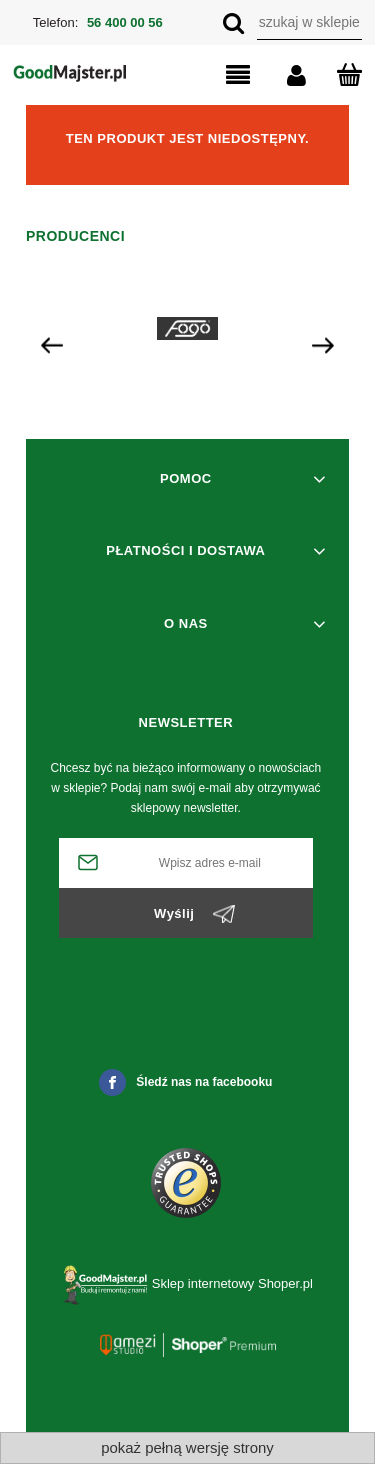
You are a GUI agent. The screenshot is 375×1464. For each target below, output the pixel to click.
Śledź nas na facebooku (185, 1082)
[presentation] (52, 344)
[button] (221, 76)
